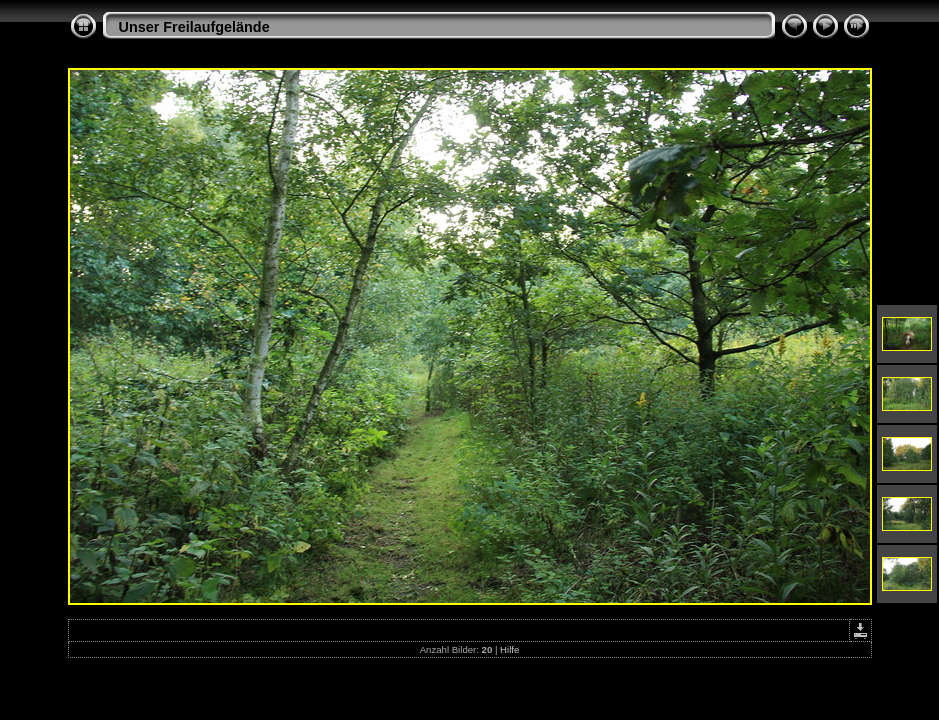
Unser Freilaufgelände (194, 27)
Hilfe (509, 649)
